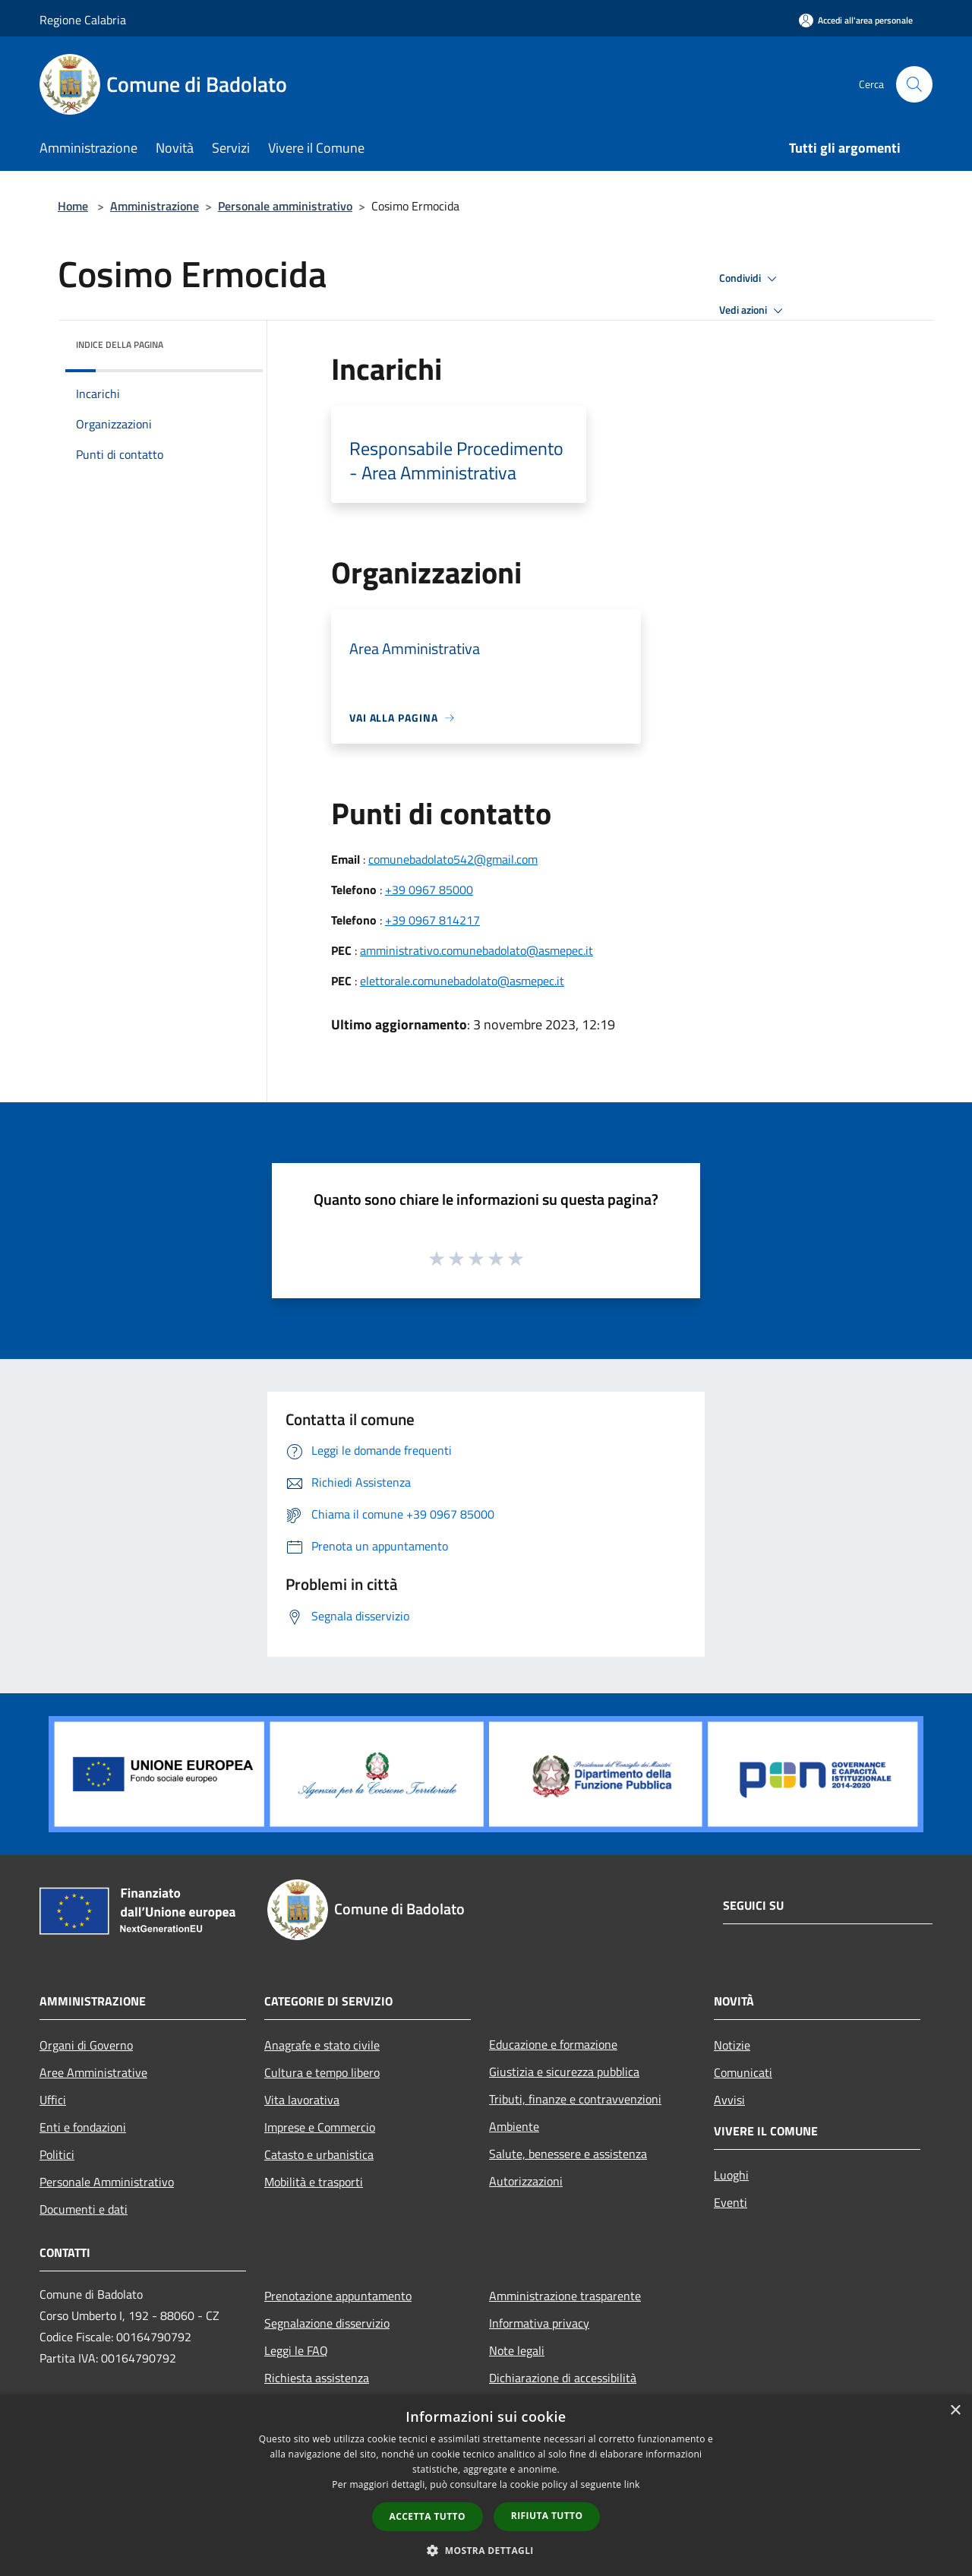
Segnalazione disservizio (327, 2323)
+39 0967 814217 (432, 920)
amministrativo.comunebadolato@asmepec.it (476, 950)
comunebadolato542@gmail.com (453, 859)
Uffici (52, 2100)
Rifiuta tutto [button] (547, 2515)
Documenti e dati (83, 2209)
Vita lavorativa (301, 2100)
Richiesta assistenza (316, 2378)
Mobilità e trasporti (313, 2182)
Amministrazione (154, 206)
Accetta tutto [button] (427, 2516)
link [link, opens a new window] (632, 2484)
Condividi (750, 279)
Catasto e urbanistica (319, 2154)
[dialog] (486, 2485)
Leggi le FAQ (296, 2350)
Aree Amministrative (93, 2072)
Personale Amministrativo (106, 2182)
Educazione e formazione (553, 2044)
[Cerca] (914, 84)
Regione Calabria (82, 20)
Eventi (730, 2202)
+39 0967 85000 (429, 889)
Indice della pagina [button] (119, 344)
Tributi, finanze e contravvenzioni (575, 2099)
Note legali (516, 2350)
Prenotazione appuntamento (338, 2296)
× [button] (955, 2410)
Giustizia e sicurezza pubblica (564, 2071)
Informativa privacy (539, 2323)
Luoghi (731, 2175)
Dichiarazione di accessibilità (562, 2378)
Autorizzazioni (526, 2181)
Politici (56, 2154)
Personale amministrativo (285, 206)
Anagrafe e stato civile (322, 2045)
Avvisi (729, 2100)
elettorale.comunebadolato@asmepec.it (462, 981)
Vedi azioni (753, 311)
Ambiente (514, 2126)
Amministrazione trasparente (565, 2296)
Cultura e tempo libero (322, 2072)
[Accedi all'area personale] (856, 20)
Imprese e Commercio (319, 2127)
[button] (486, 2550)
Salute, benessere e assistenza (568, 2154)
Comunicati (743, 2072)
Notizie (732, 2045)
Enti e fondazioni (82, 2127)
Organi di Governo (86, 2045)
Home (73, 206)
